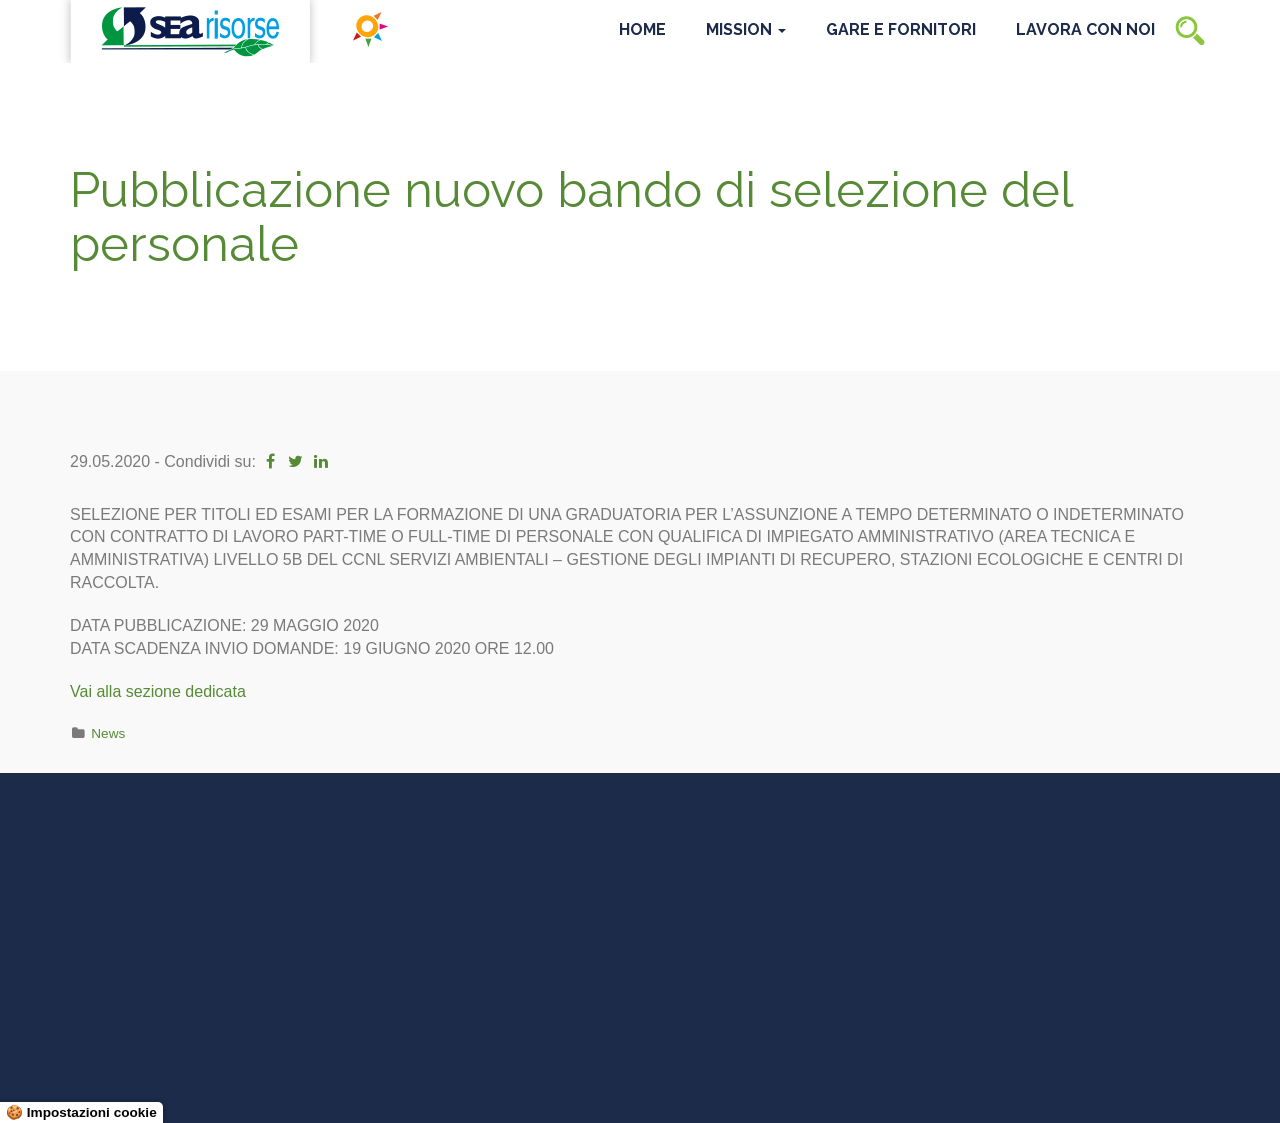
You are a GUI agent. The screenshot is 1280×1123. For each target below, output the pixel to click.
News (108, 733)
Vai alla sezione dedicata (158, 691)
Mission (746, 29)
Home (642, 29)
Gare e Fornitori (901, 29)
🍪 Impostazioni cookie (81, 1112)
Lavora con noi (1085, 29)
